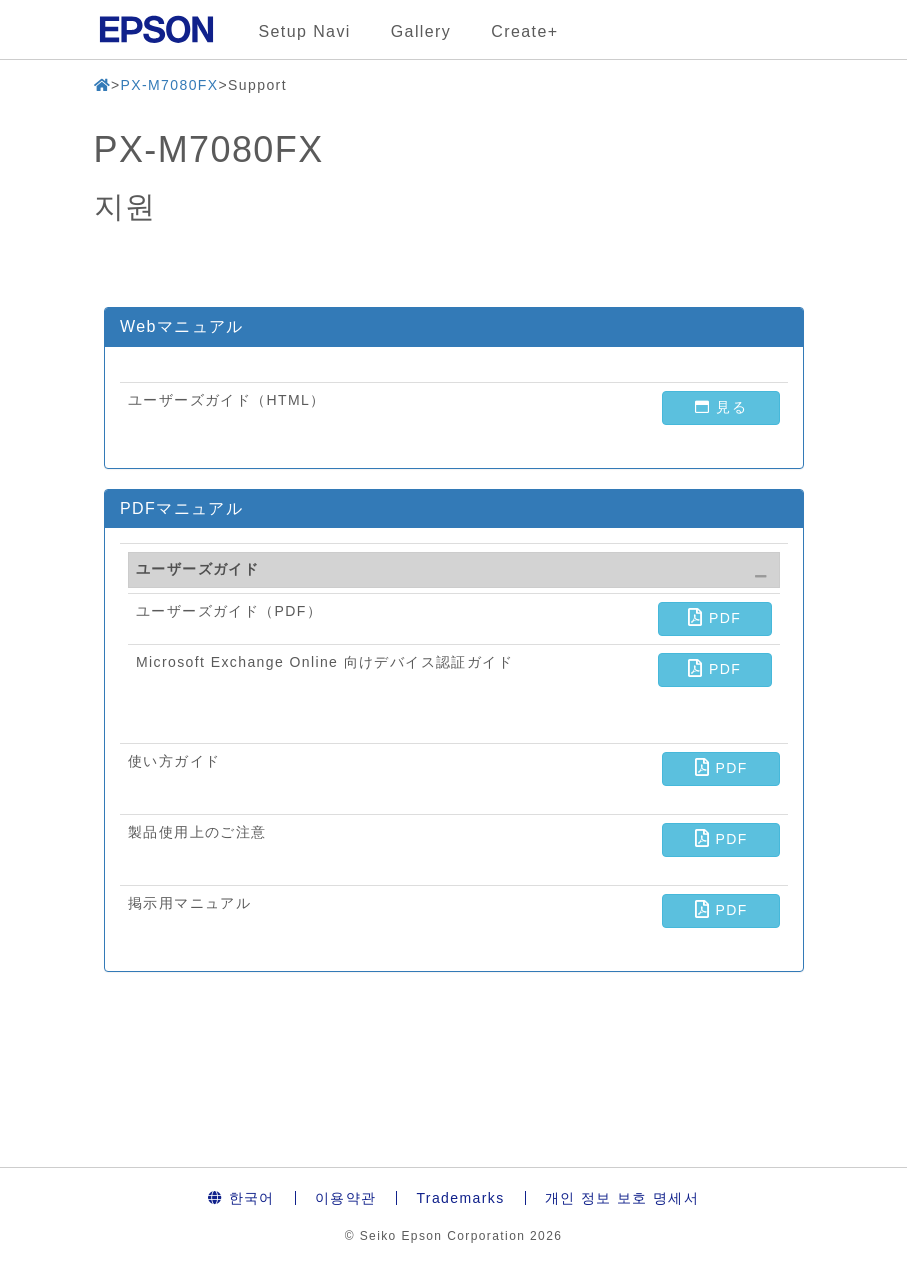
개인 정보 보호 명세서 (622, 1198)
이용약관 (346, 1198)
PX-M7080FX (169, 85)
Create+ (524, 31)
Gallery (421, 31)
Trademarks (460, 1198)
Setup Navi (305, 31)
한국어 (241, 1198)
